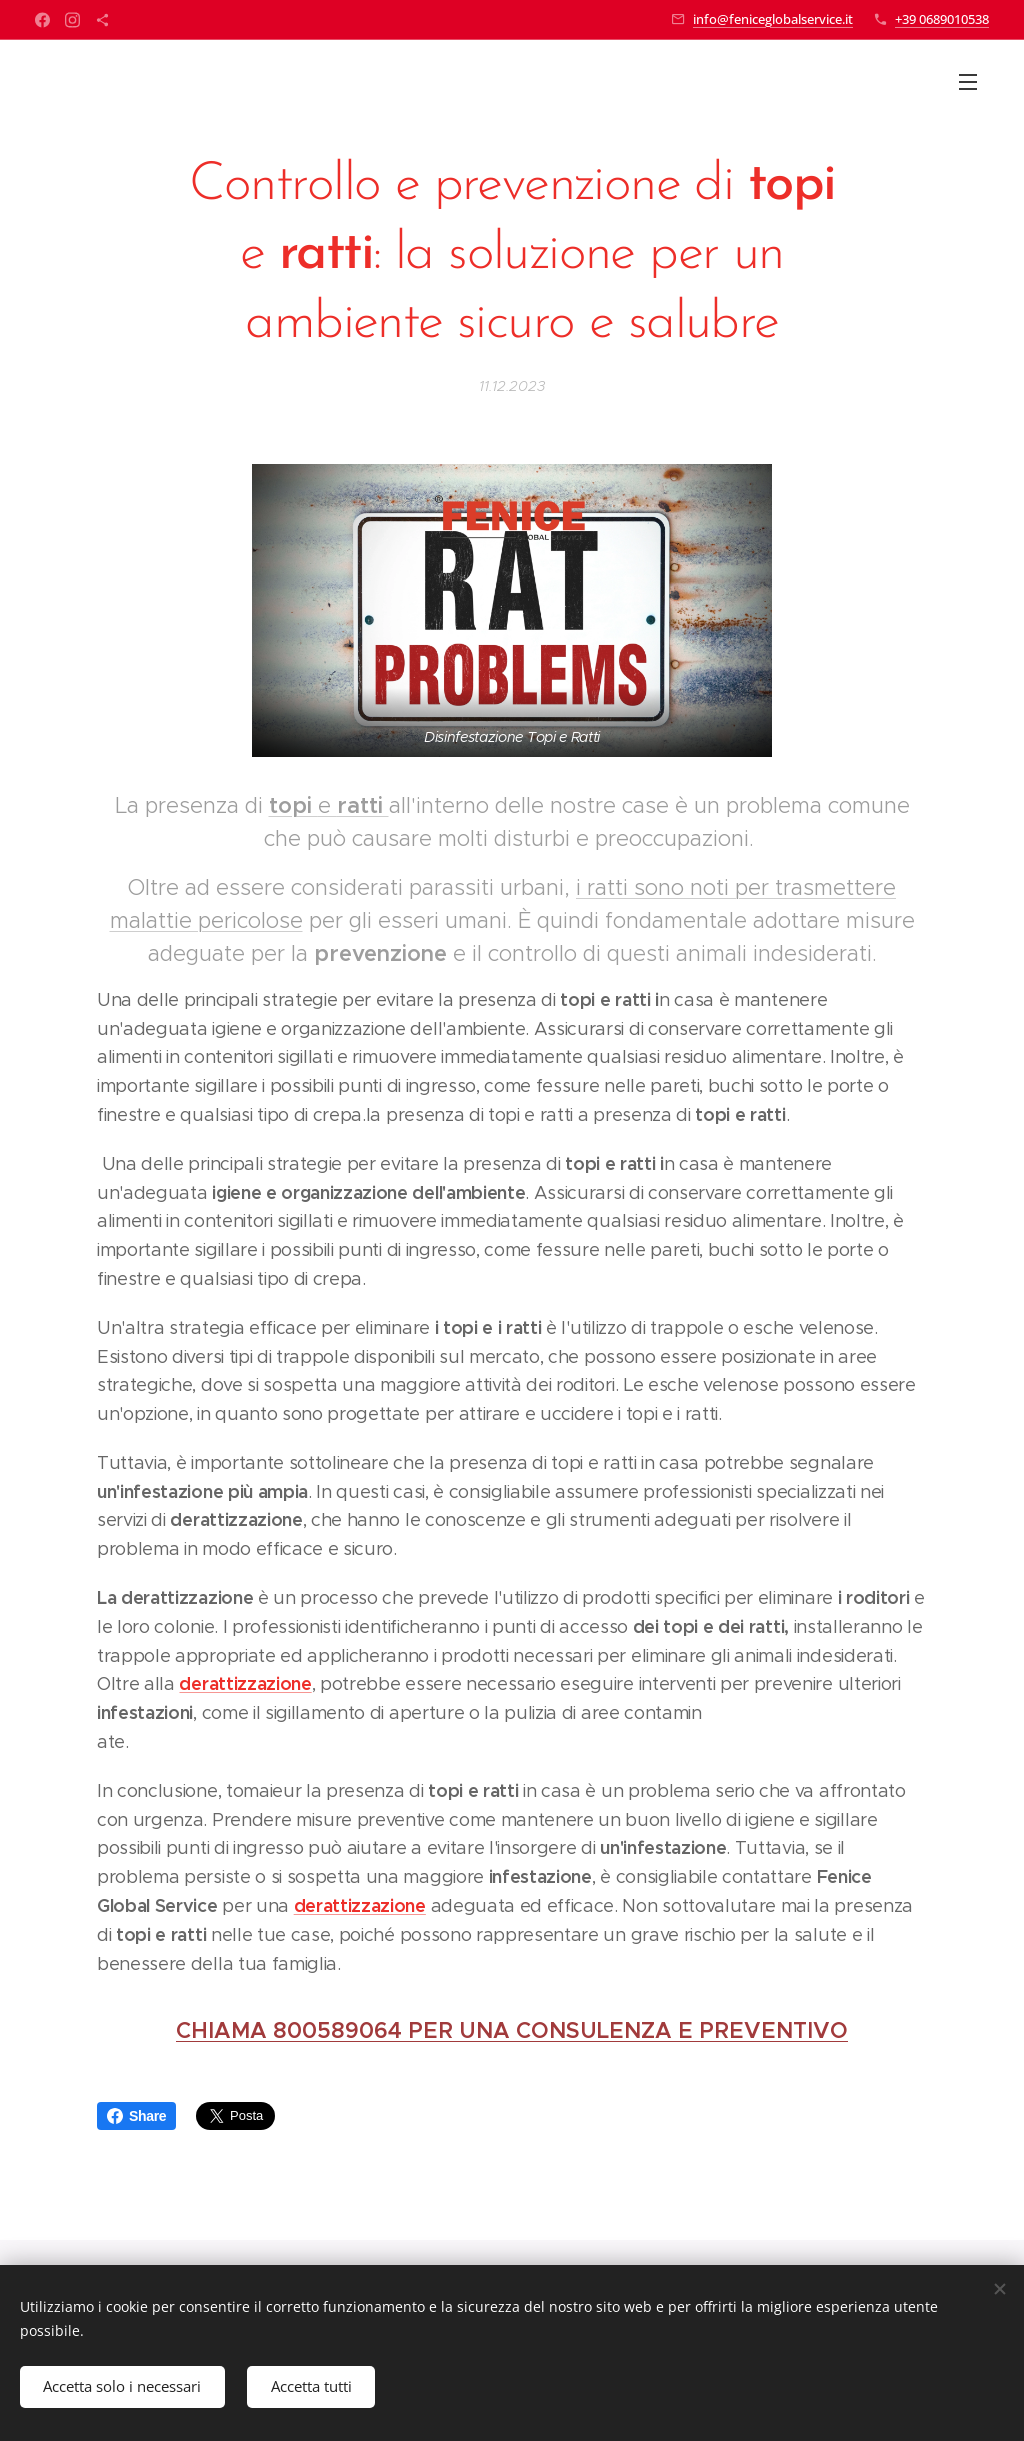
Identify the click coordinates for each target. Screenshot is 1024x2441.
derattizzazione (245, 1683)
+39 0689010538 (942, 19)
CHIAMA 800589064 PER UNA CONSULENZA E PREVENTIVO (512, 2030)
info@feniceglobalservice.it (773, 19)
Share (136, 2116)
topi (293, 805)
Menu (968, 82)
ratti (363, 805)
